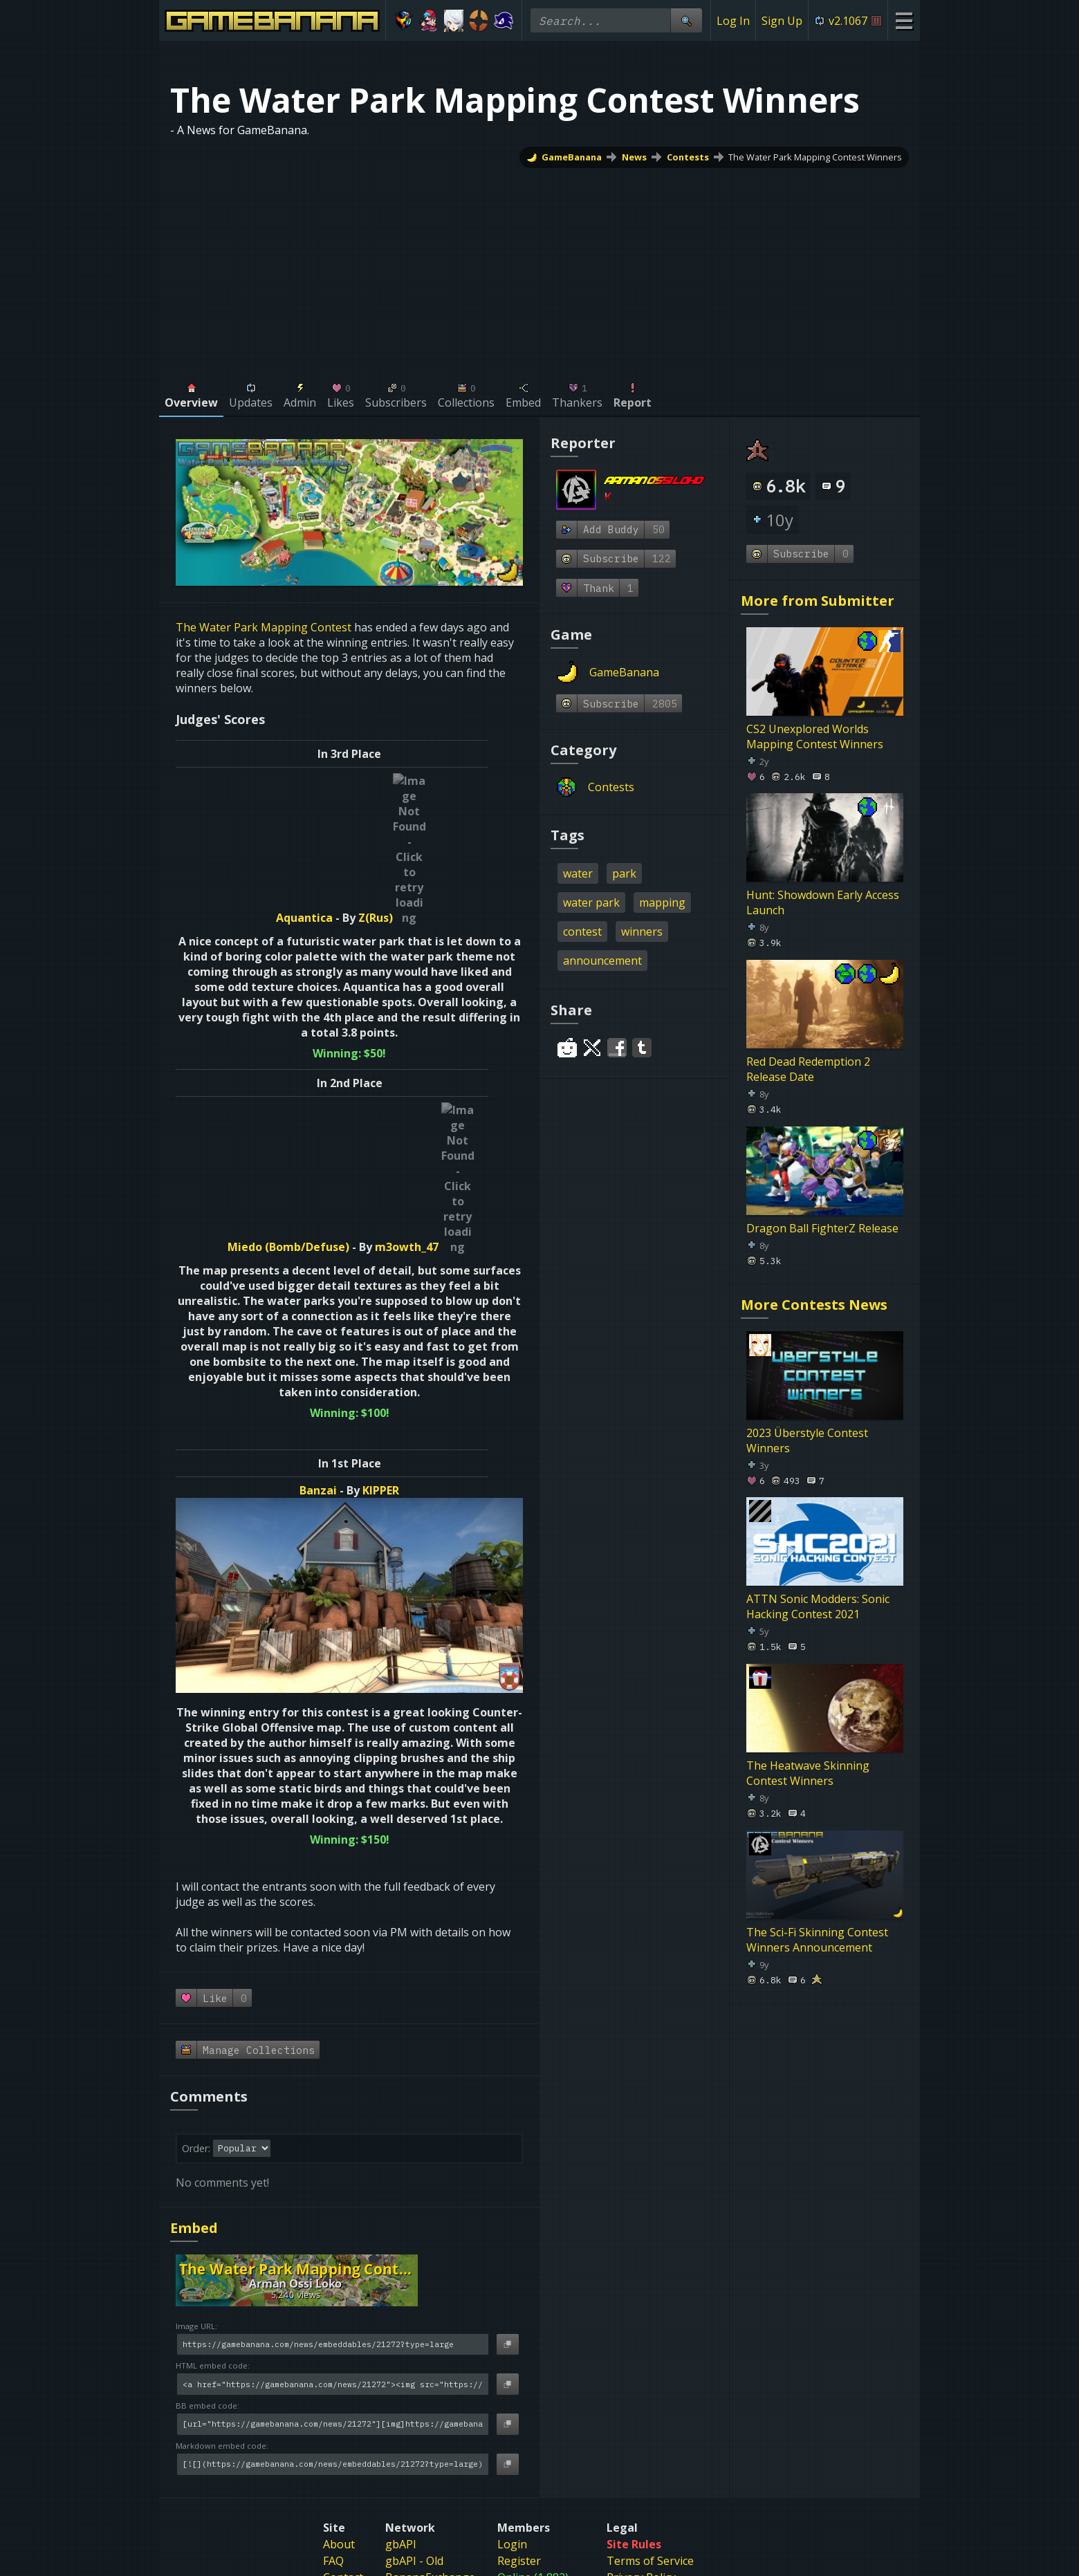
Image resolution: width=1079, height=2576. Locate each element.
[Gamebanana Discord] (470, 2412)
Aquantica (321, 780)
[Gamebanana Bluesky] (526, 2412)
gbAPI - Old (414, 2287)
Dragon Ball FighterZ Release (822, 1228)
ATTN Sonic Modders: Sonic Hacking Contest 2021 (817, 1606)
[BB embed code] (332, 2150)
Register (519, 2287)
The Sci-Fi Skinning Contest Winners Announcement (817, 1939)
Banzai (318, 1216)
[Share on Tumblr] (642, 1048)
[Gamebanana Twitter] (553, 2412)
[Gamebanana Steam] (498, 2412)
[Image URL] (332, 2071)
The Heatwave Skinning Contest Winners (807, 1773)
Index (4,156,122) (540, 2320)
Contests (688, 157)
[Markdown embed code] (332, 2190)
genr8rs (406, 2320)
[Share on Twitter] (592, 1048)
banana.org (415, 2336)
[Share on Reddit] (567, 1048)
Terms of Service (650, 2287)
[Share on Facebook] (617, 1048)
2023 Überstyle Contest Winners (807, 1440)
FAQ (333, 2287)
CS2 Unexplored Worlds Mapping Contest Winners (814, 736)
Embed (194, 1954)
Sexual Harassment (657, 2336)
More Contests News (814, 1304)
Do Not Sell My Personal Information (681, 2384)
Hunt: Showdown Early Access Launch (822, 902)
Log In (733, 20)
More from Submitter (817, 600)
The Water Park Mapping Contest (263, 627)
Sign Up (782, 20)
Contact (343, 2303)
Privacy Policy (641, 2303)
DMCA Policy (639, 2320)
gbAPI (400, 2270)
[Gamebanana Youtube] (581, 2412)
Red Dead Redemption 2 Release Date (808, 1069)
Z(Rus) (392, 780)
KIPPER (380, 1216)
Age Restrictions (649, 2353)
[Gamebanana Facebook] (609, 2412)
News (634, 157)
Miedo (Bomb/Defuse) (305, 973)
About (339, 2270)
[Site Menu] (903, 20)
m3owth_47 (423, 973)
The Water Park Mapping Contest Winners (815, 157)
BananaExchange (430, 2303)
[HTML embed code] (332, 2110)
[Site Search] (686, 20)
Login (512, 2270)
